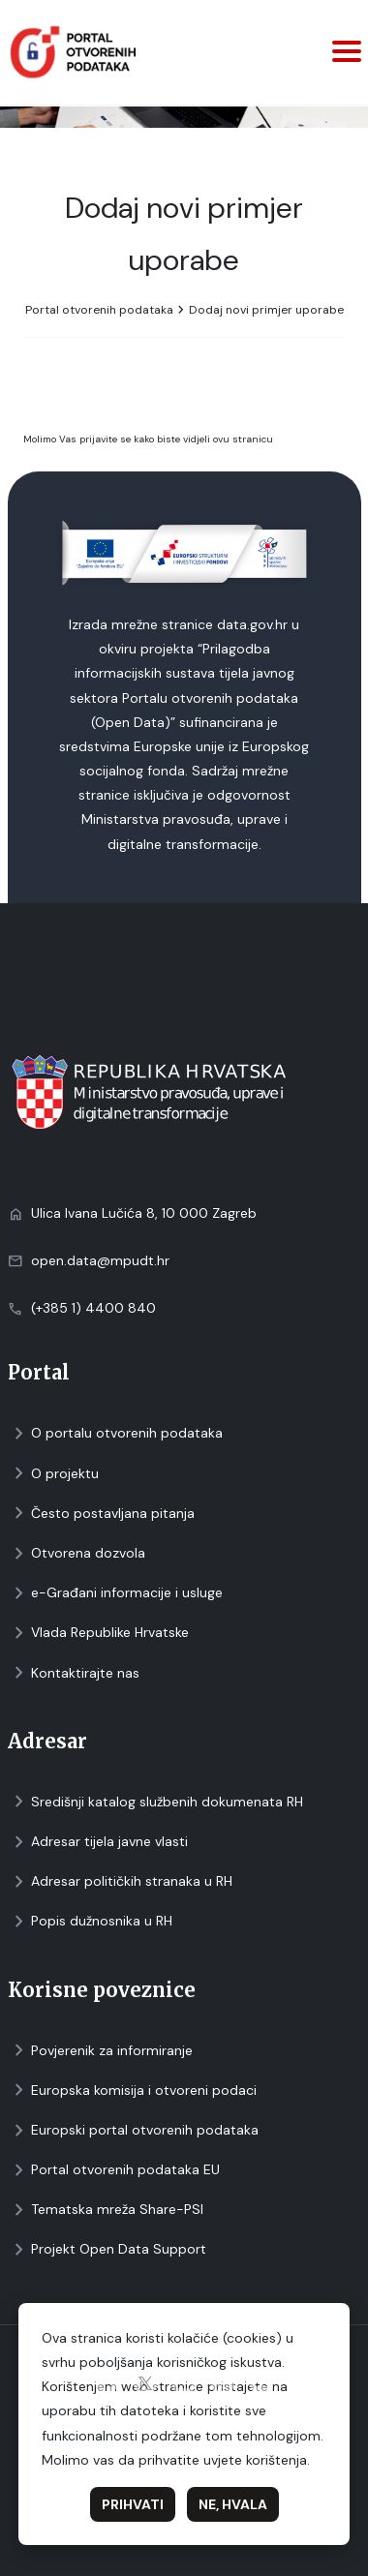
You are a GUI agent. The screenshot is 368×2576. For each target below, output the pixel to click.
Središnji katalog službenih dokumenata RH (155, 1802)
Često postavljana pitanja (101, 1513)
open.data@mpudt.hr (100, 1260)
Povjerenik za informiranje (100, 2051)
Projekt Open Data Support (107, 2249)
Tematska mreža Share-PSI (105, 2209)
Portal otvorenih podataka (99, 310)
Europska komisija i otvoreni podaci (132, 2090)
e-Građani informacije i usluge (115, 1593)
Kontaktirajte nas (73, 1673)
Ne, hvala (233, 2504)
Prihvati (133, 2504)
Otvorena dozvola (76, 1553)
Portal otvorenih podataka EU (114, 2170)
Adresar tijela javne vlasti (98, 1842)
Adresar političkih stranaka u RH (120, 1881)
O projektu (53, 1474)
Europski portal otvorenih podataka (133, 2130)
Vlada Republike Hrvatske (98, 1633)
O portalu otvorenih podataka (115, 1433)
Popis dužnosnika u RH (90, 1921)
